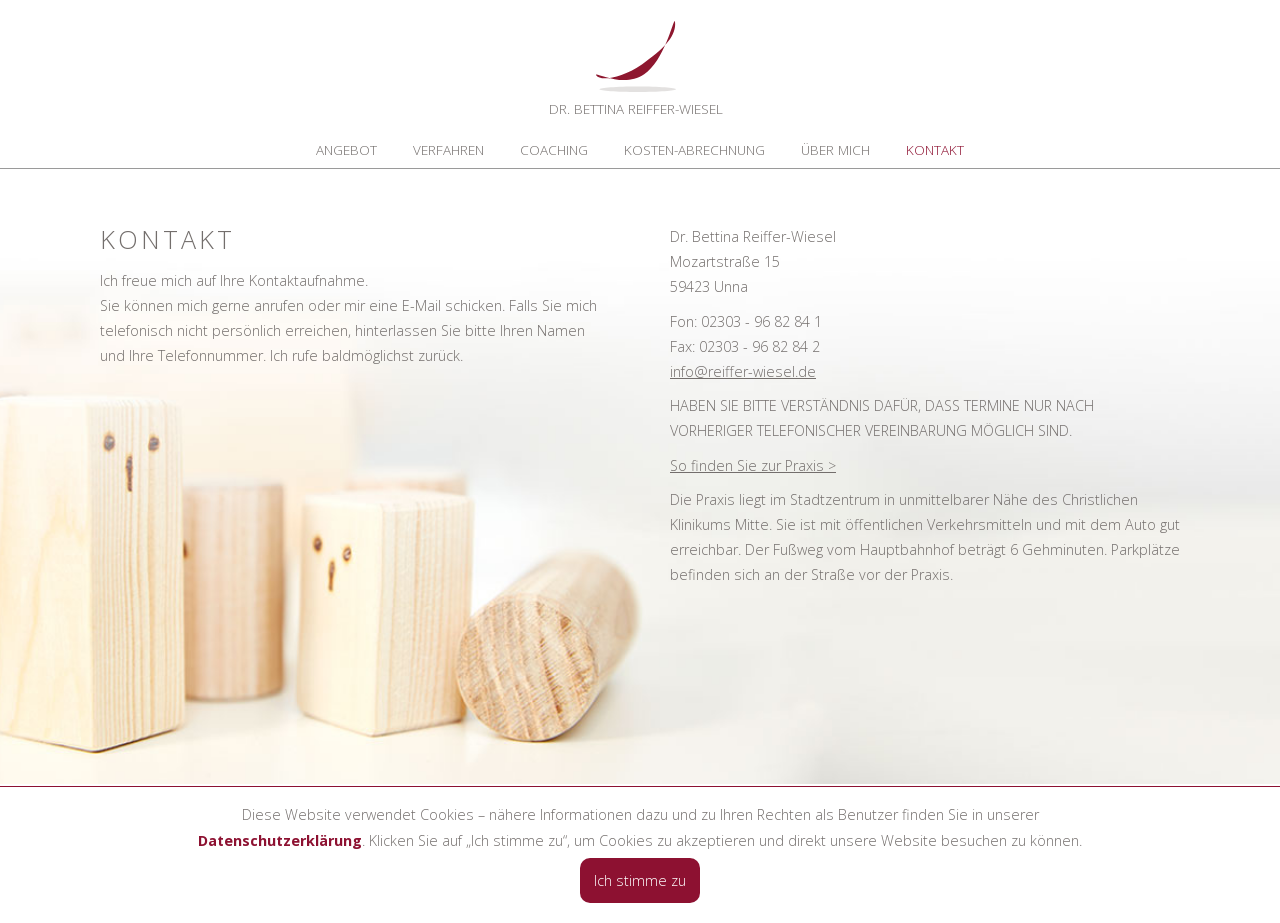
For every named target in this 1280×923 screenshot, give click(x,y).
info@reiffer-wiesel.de (743, 371)
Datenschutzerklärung (280, 840)
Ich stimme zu (640, 880)
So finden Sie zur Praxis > (753, 465)
